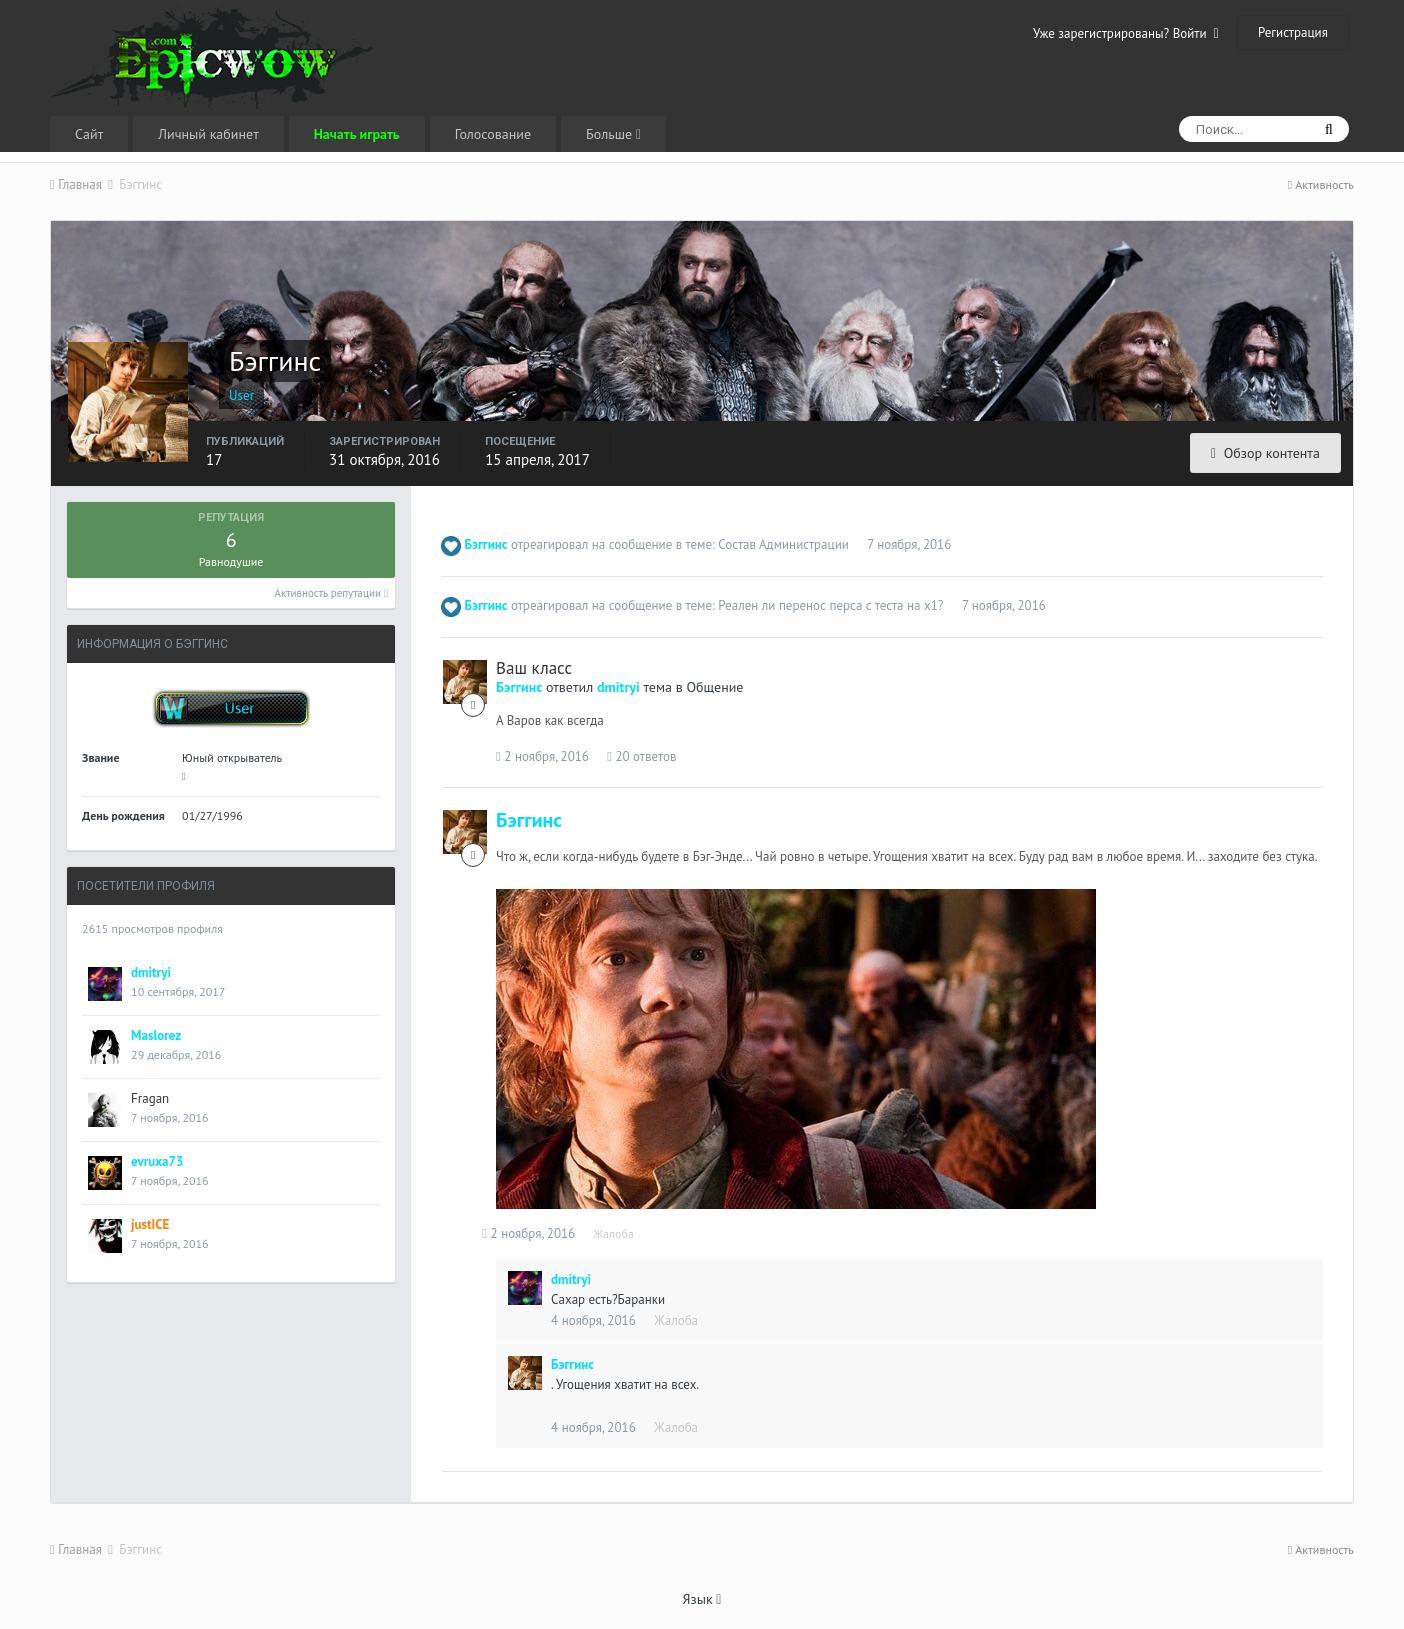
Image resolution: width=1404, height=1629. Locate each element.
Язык (702, 1599)
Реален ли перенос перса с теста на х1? (830, 605)
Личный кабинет (208, 134)
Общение (714, 687)
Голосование (493, 134)
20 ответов (641, 756)
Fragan (150, 1098)
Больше (613, 134)
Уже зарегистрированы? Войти (1126, 33)
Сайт (89, 134)
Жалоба (627, 1233)
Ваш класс (534, 668)
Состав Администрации (783, 544)
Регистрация (1293, 32)
